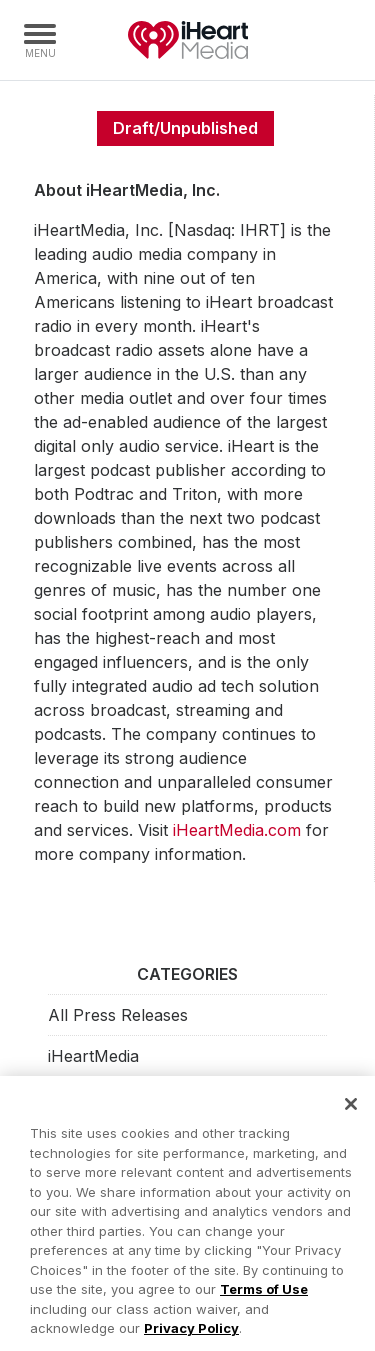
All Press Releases (118, 1015)
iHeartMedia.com (237, 830)
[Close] (351, 1110)
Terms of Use (264, 1295)
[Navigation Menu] (40, 40)
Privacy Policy (191, 1334)
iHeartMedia (188, 40)
